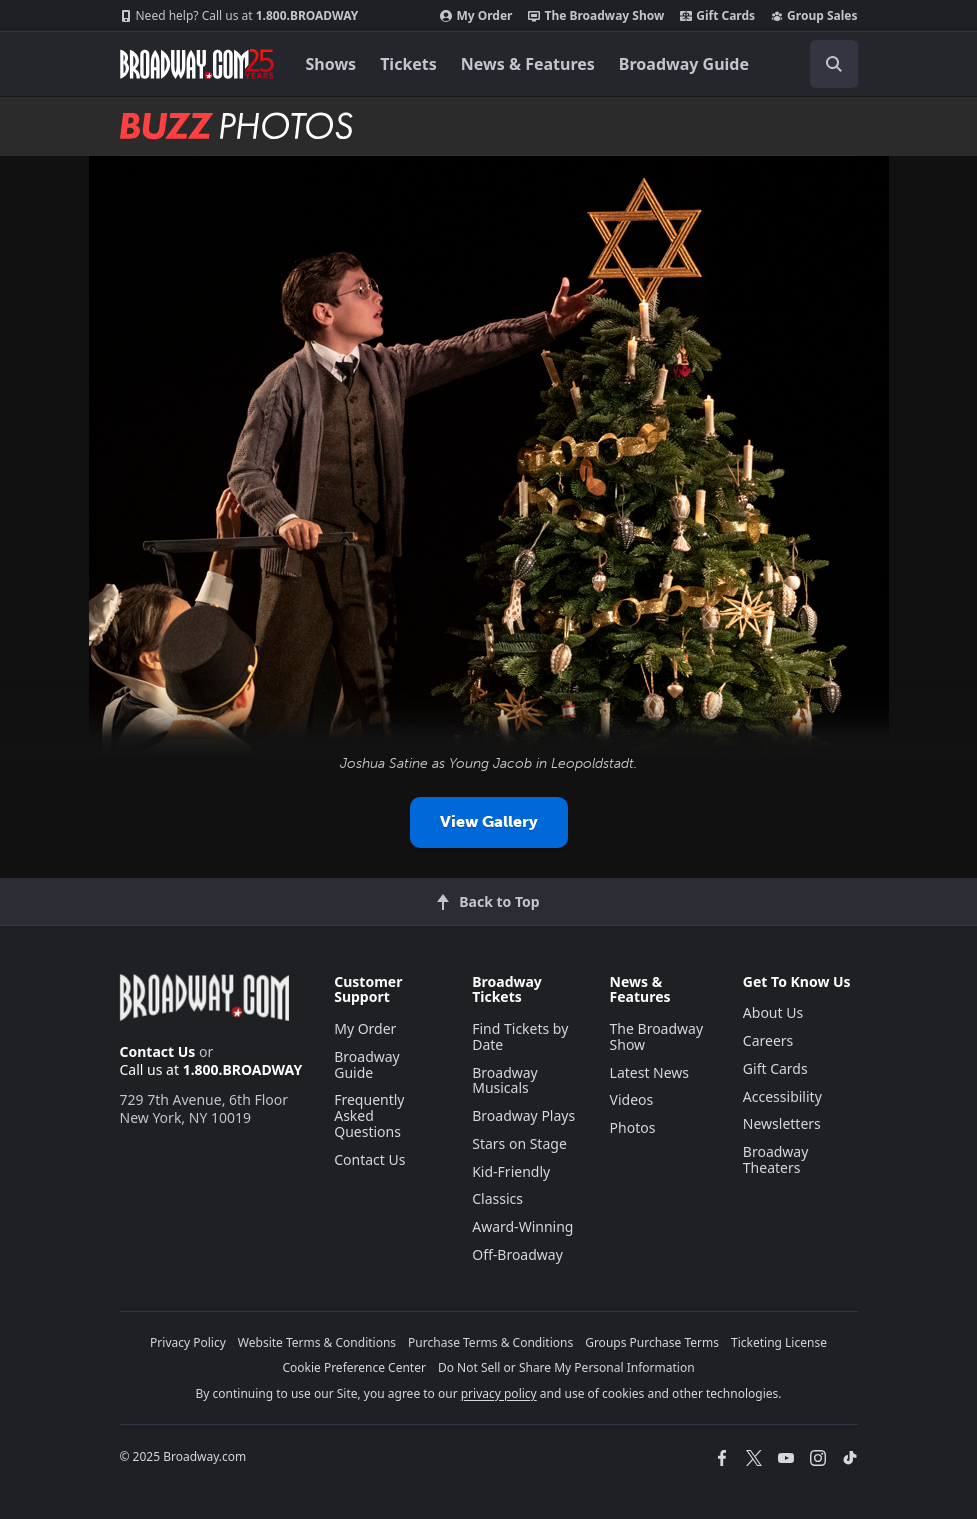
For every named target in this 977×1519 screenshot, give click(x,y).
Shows (331, 64)
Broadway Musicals (505, 1080)
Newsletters (782, 1123)
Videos (632, 1099)
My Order (476, 16)
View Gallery (489, 821)
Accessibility (782, 1096)
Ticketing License (779, 1342)
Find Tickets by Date (520, 1036)
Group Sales (814, 16)
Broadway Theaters (776, 1159)
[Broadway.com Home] (197, 64)
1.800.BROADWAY (239, 16)
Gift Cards (717, 16)
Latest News (650, 1072)
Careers (768, 1040)
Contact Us (158, 1051)
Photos (633, 1127)
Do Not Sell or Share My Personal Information (566, 1367)
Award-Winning (522, 1226)
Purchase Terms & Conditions (490, 1342)
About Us (773, 1012)
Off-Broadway (517, 1254)
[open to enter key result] (834, 64)
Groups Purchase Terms (652, 1342)
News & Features (528, 64)
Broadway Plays (523, 1115)
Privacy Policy (188, 1342)
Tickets (408, 64)
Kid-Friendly (511, 1171)
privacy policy (499, 1393)
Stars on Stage (519, 1143)
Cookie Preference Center (354, 1367)
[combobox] (826, 64)
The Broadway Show (596, 16)
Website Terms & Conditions (317, 1342)
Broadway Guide (684, 64)
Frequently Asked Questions (369, 1115)
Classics (497, 1198)
